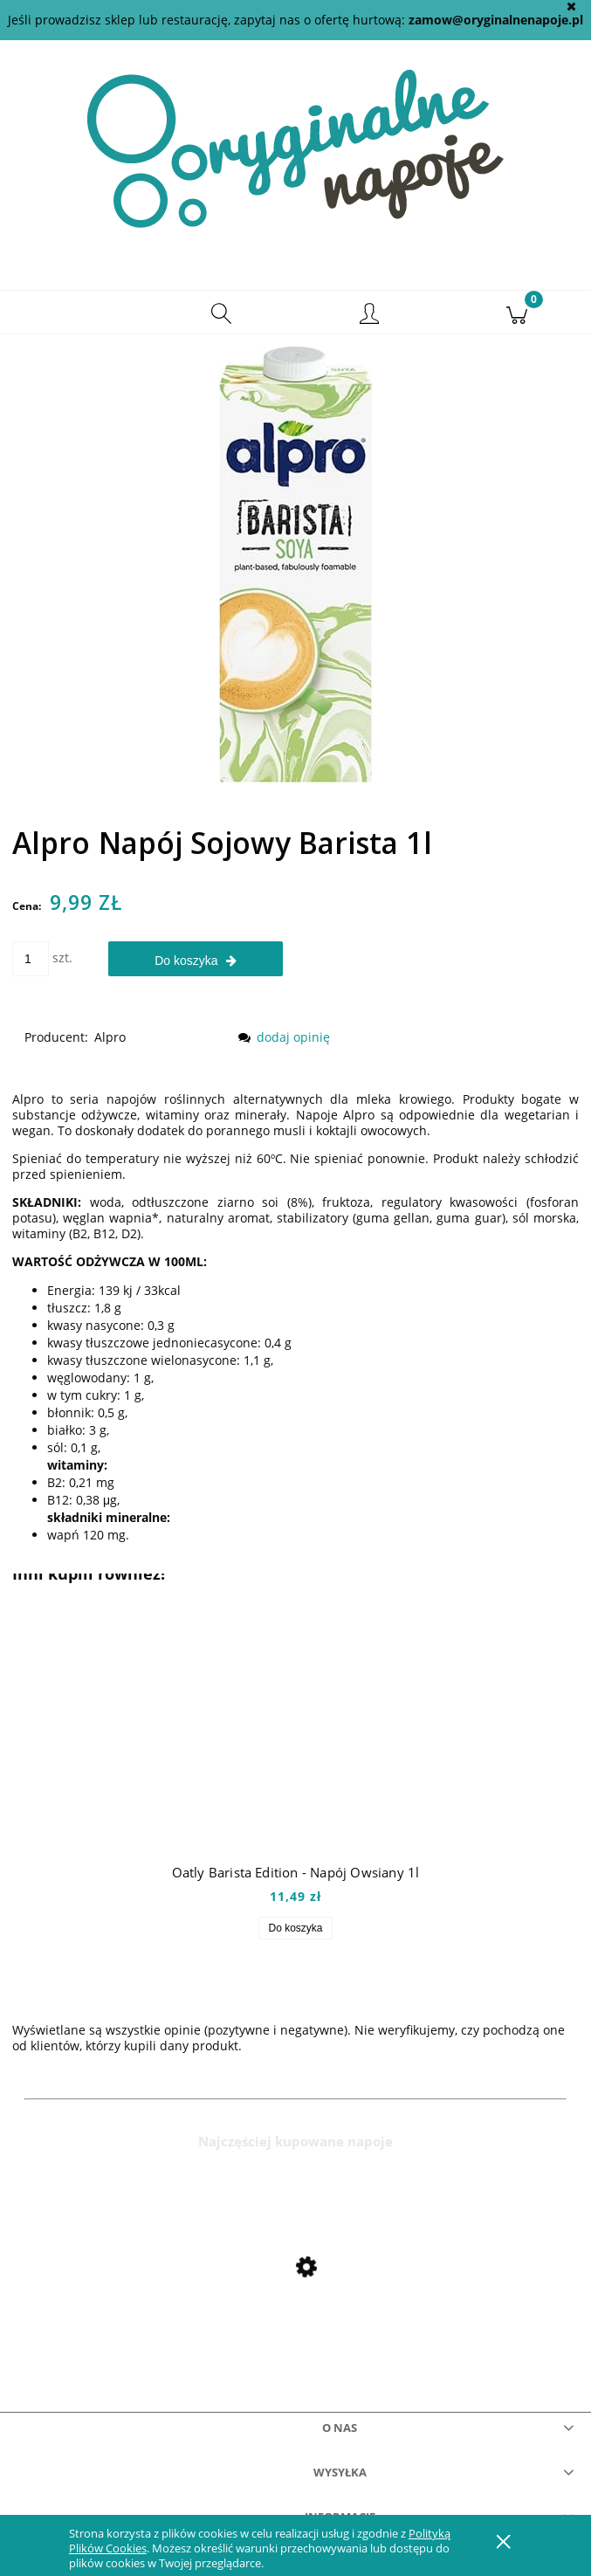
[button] (73, 312)
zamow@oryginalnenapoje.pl (496, 19)
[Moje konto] (369, 315)
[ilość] (30, 958)
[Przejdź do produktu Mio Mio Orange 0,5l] (295, 2304)
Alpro (110, 1037)
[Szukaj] (221, 312)
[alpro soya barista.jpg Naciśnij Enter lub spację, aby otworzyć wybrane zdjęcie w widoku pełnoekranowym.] (295, 562)
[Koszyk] (517, 312)
